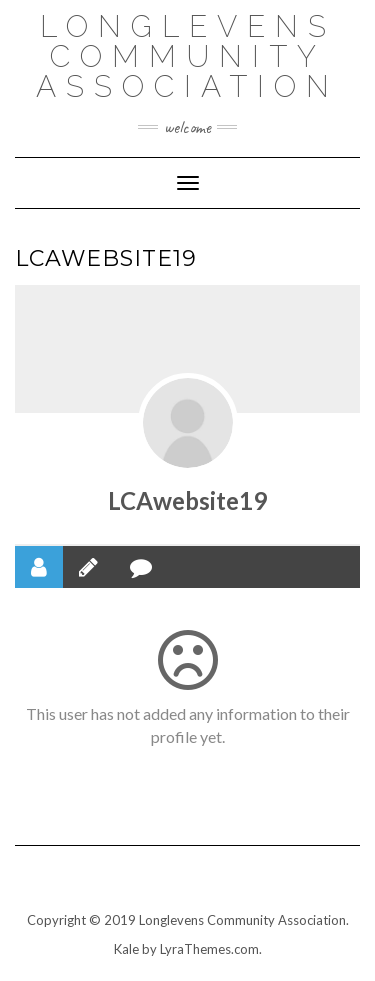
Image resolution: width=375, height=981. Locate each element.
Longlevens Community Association (187, 56)
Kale (126, 949)
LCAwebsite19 (187, 500)
